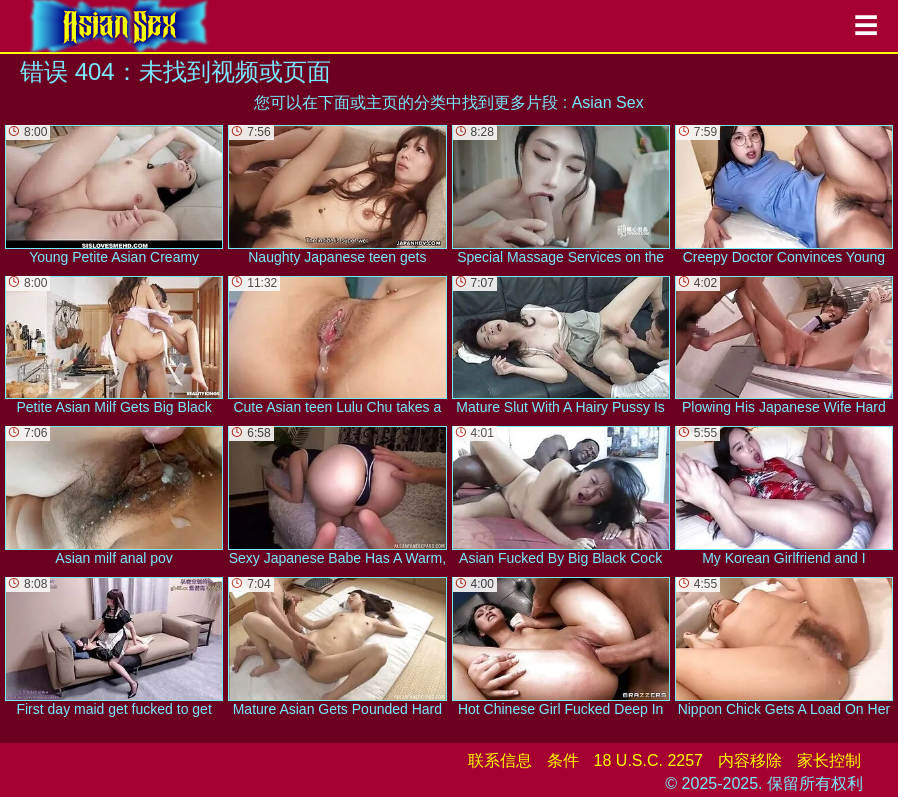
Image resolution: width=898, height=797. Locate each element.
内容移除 (750, 760)
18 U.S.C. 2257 (648, 760)
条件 (563, 760)
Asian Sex (608, 102)
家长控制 (829, 760)
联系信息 (500, 760)
